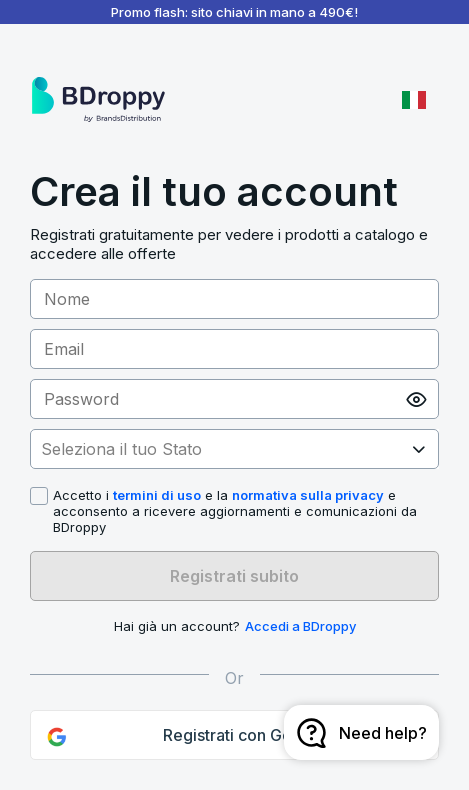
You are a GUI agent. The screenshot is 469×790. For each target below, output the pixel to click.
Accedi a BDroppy (300, 626)
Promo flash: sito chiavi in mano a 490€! (234, 12)
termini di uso (157, 495)
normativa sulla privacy (308, 495)
